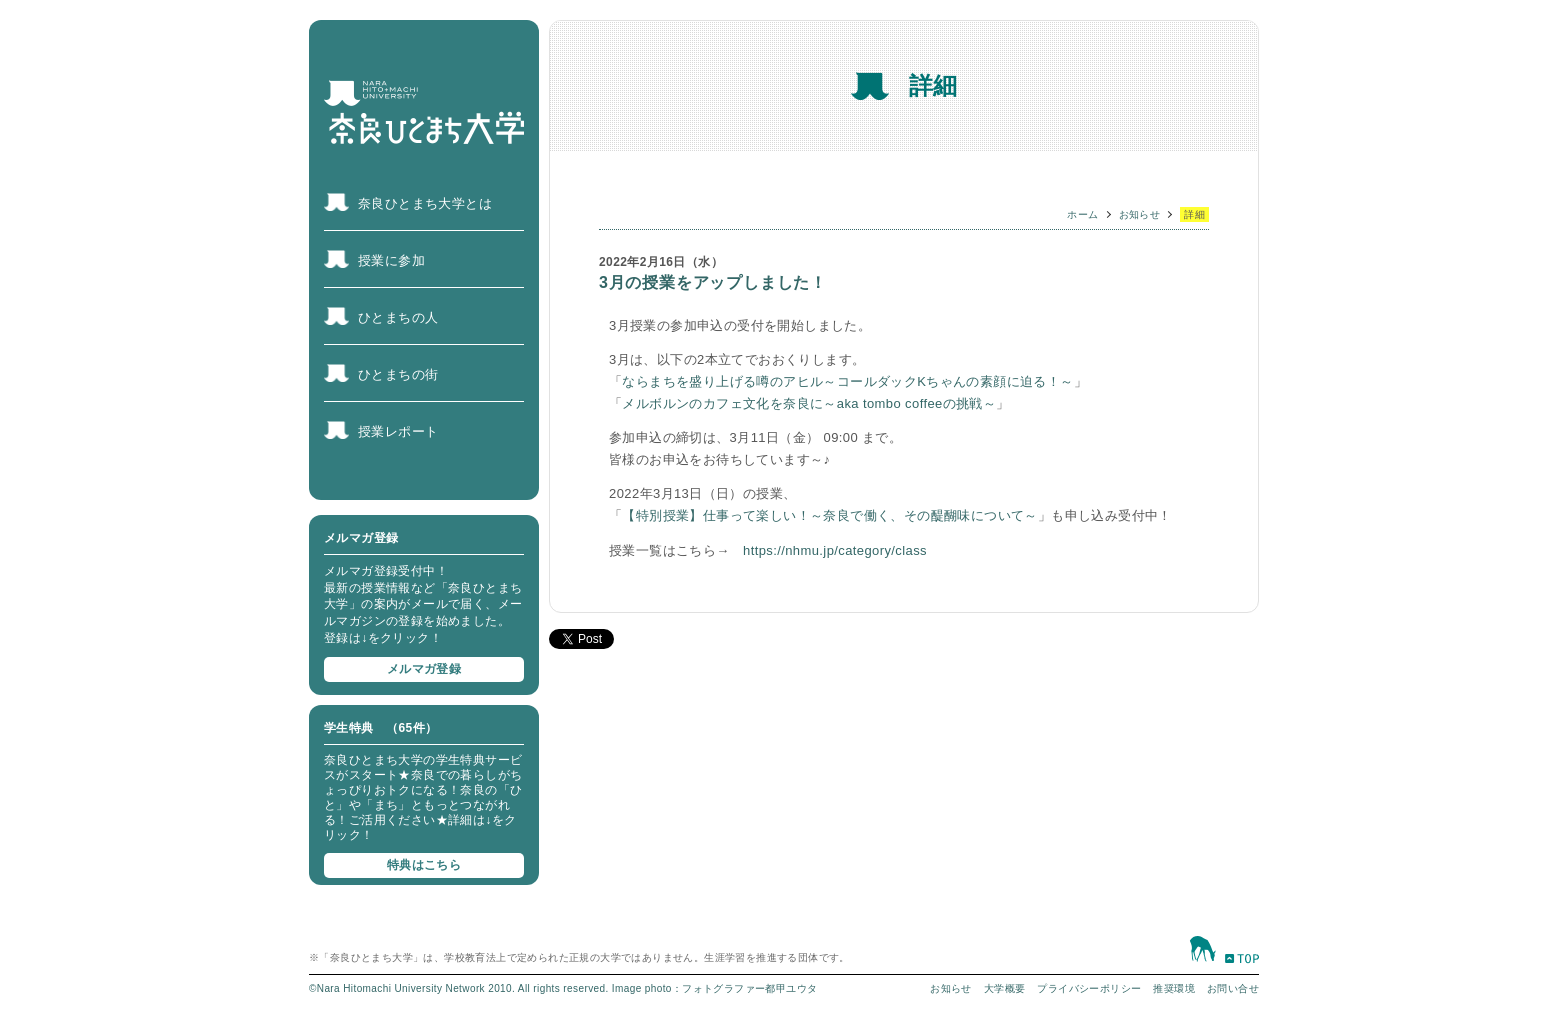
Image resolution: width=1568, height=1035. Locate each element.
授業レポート (398, 431)
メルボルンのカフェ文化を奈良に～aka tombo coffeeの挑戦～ (809, 403)
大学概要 (1005, 988)
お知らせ (1140, 214)
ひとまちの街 (398, 374)
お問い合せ (1233, 988)
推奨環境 (1174, 988)
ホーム (1082, 214)
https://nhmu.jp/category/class (835, 550)
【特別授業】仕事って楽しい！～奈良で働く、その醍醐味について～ (829, 515)
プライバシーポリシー (1089, 988)
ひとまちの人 (398, 317)
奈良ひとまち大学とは (425, 203)
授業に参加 (391, 260)
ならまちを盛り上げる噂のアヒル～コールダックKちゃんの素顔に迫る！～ (847, 381)
